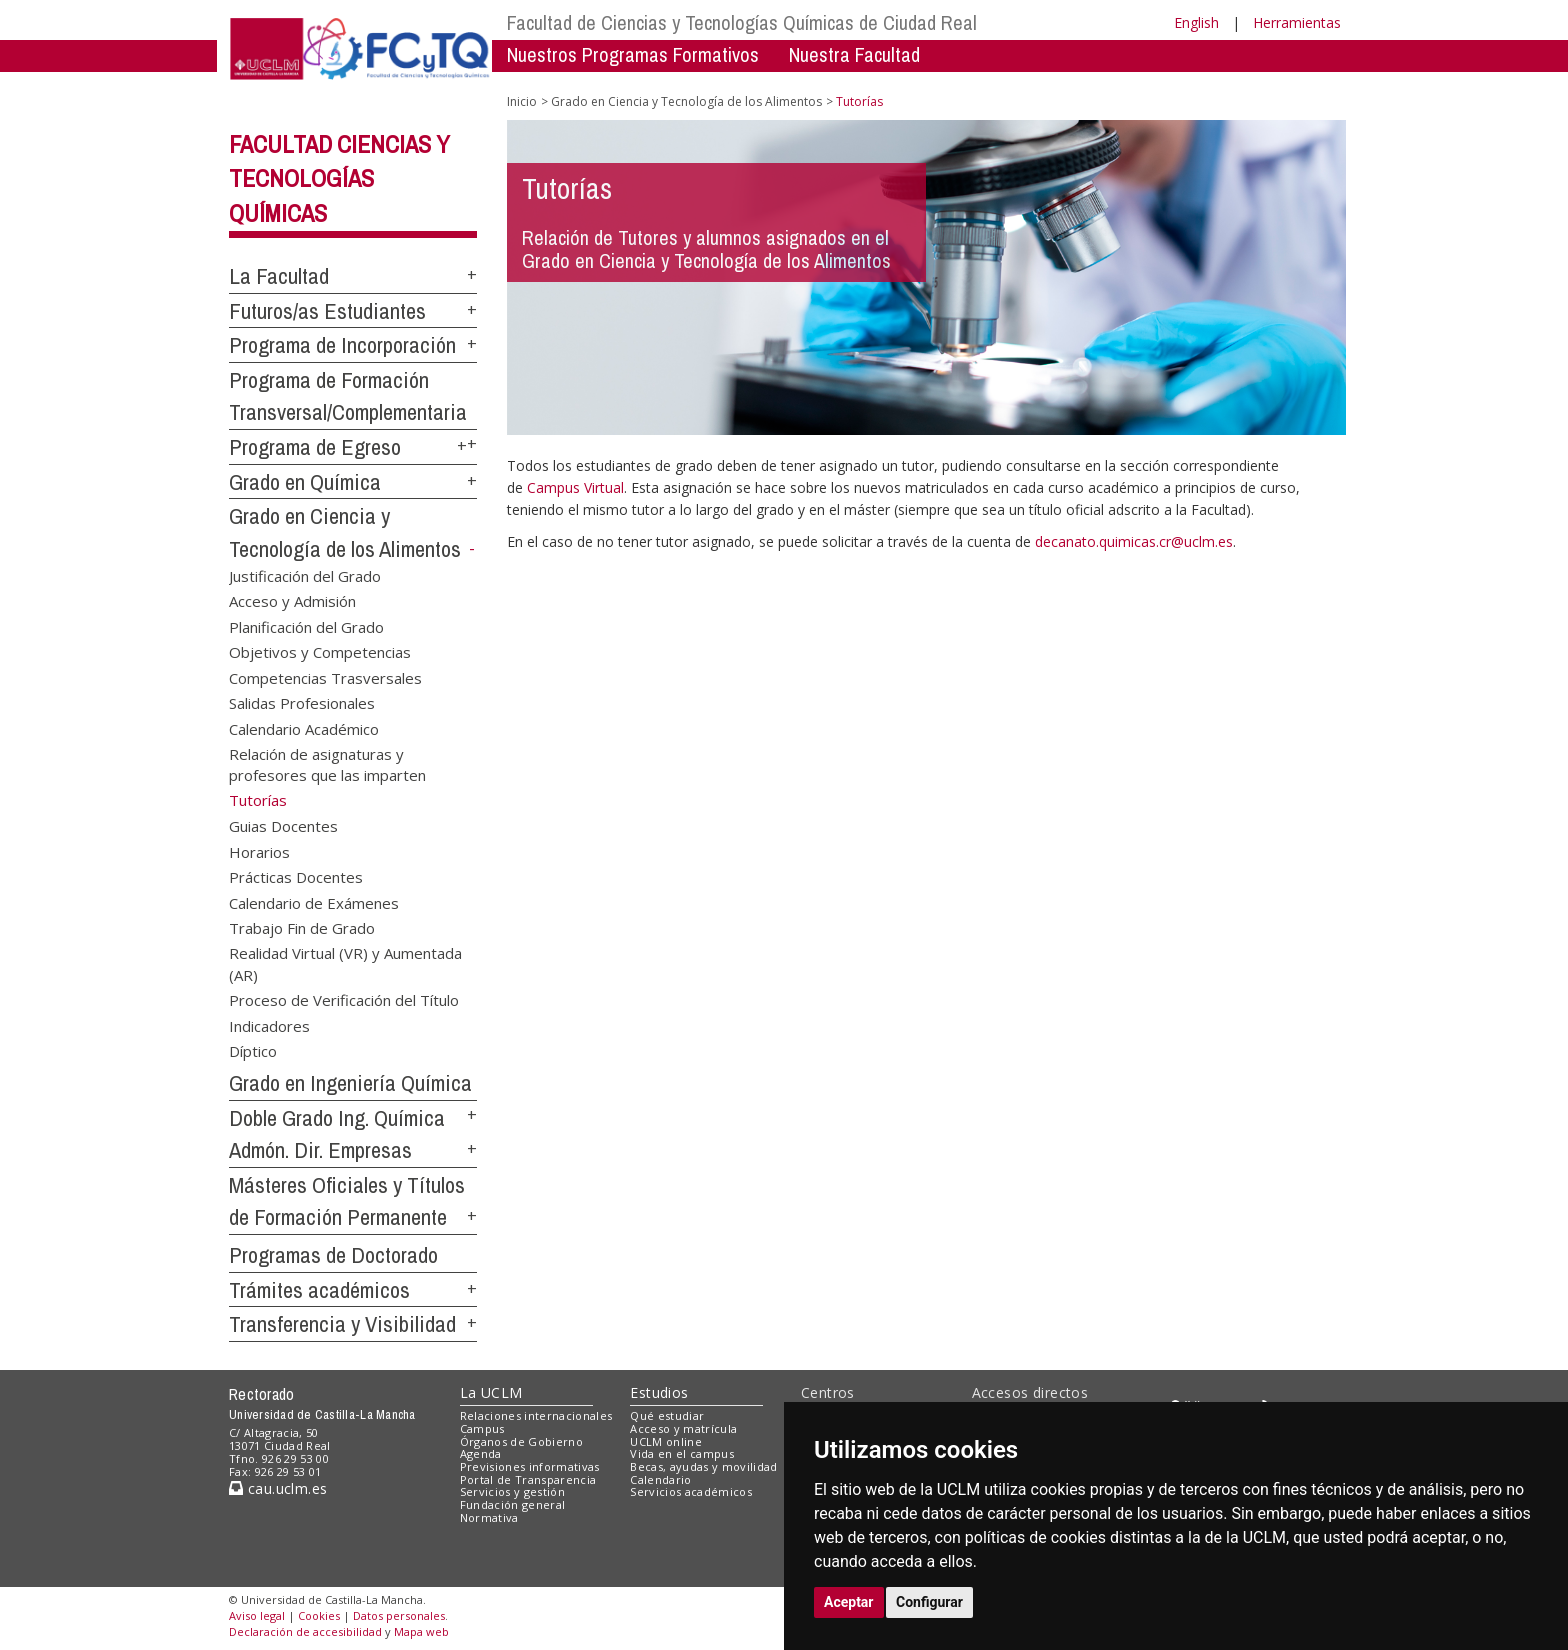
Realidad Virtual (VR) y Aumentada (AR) (345, 963)
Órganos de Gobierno (521, 1441)
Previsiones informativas (530, 1466)
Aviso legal (257, 1615)
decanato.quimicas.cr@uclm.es (1134, 541)
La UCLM (491, 1392)
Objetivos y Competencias (320, 652)
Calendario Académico (304, 728)
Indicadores (269, 1025)
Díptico (253, 1051)
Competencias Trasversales (325, 677)
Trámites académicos (319, 1290)
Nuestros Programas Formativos (633, 54)
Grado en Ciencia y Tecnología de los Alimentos (686, 101)
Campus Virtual (575, 487)
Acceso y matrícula (683, 1428)
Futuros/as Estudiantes (327, 311)
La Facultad (279, 276)
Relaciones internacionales (536, 1415)
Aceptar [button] (849, 1602)
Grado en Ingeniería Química (350, 1083)
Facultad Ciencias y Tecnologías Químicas (339, 179)
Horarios (259, 851)
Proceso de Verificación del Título (344, 1000)
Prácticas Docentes (296, 877)
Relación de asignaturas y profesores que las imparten (327, 763)
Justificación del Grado (305, 576)
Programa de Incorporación (342, 345)
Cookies (319, 1615)
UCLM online (666, 1441)
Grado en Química (305, 482)
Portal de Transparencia (528, 1479)
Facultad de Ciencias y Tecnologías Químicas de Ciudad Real (742, 22)
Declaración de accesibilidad (305, 1631)
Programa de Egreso (315, 447)
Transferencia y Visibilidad (342, 1324)
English (1196, 22)
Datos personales (399, 1615)
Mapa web (421, 1631)
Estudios (659, 1392)
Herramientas (1297, 22)
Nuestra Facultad (854, 54)
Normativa (489, 1517)
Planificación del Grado (306, 626)
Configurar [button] (929, 1602)
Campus (482, 1428)
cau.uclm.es (278, 1488)
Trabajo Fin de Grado (302, 927)
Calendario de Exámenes (314, 902)
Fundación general (513, 1504)
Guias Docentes (283, 826)
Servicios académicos (691, 1491)
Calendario (660, 1479)
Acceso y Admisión (292, 601)
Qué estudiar (667, 1415)
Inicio (522, 101)
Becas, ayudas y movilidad (703, 1466)
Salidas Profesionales (302, 703)
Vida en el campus (682, 1453)
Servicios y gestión (512, 1491)
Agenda (481, 1453)
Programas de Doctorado (333, 1255)
